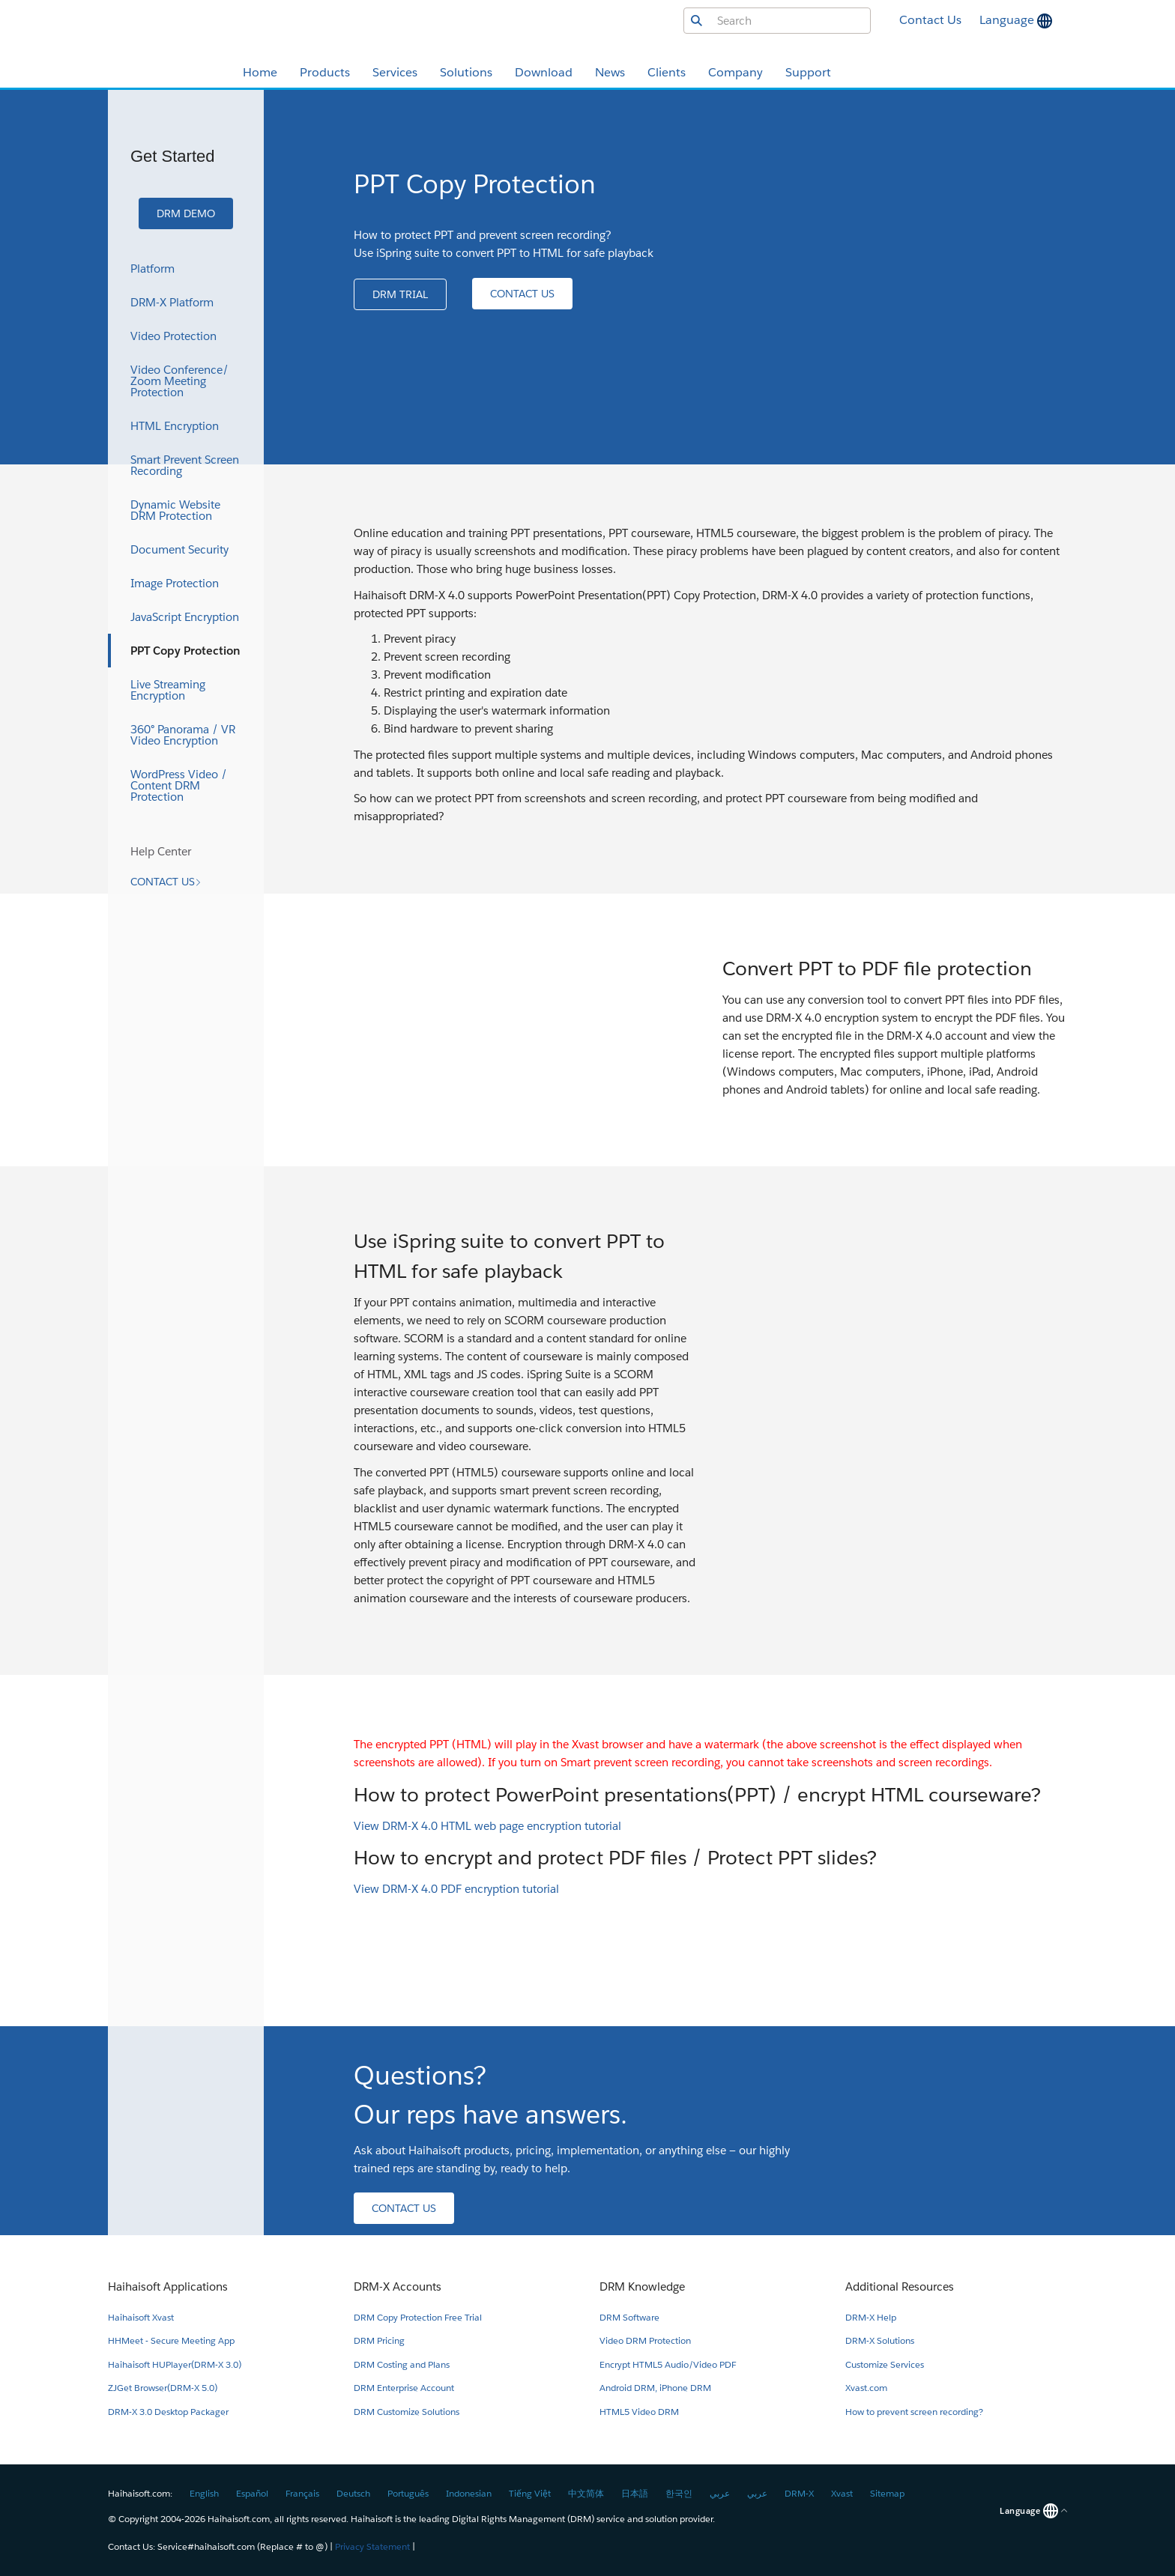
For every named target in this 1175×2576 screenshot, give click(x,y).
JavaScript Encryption (184, 617)
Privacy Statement (372, 2546)
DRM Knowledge (642, 2286)
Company (735, 72)
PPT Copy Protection (185, 650)
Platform (152, 268)
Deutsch (353, 2493)
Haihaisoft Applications (168, 2286)
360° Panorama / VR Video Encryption (182, 735)
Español (252, 2493)
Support (808, 72)
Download (544, 72)
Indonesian (469, 2493)
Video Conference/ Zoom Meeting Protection (179, 381)
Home (260, 72)
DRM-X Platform (172, 302)
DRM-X (799, 2493)
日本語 (634, 2493)
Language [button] (1008, 20)
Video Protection (173, 336)
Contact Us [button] (930, 20)
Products (325, 72)
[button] (186, 213)
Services (394, 72)
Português (408, 2493)
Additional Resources (899, 2286)
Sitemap (887, 2493)
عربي (720, 2493)
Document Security (179, 549)
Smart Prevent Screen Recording (184, 465)
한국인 (678, 2493)
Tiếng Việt (530, 2493)
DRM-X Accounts (397, 2286)
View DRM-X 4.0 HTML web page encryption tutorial (487, 1826)
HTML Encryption (174, 426)
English (204, 2493)
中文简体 (586, 2493)
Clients (666, 72)
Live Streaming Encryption (167, 690)
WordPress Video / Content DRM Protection (178, 785)
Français (302, 2493)
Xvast (842, 2493)
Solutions (466, 72)
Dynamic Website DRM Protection (175, 510)
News (610, 72)
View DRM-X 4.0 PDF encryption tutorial (456, 1889)
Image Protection (174, 583)
